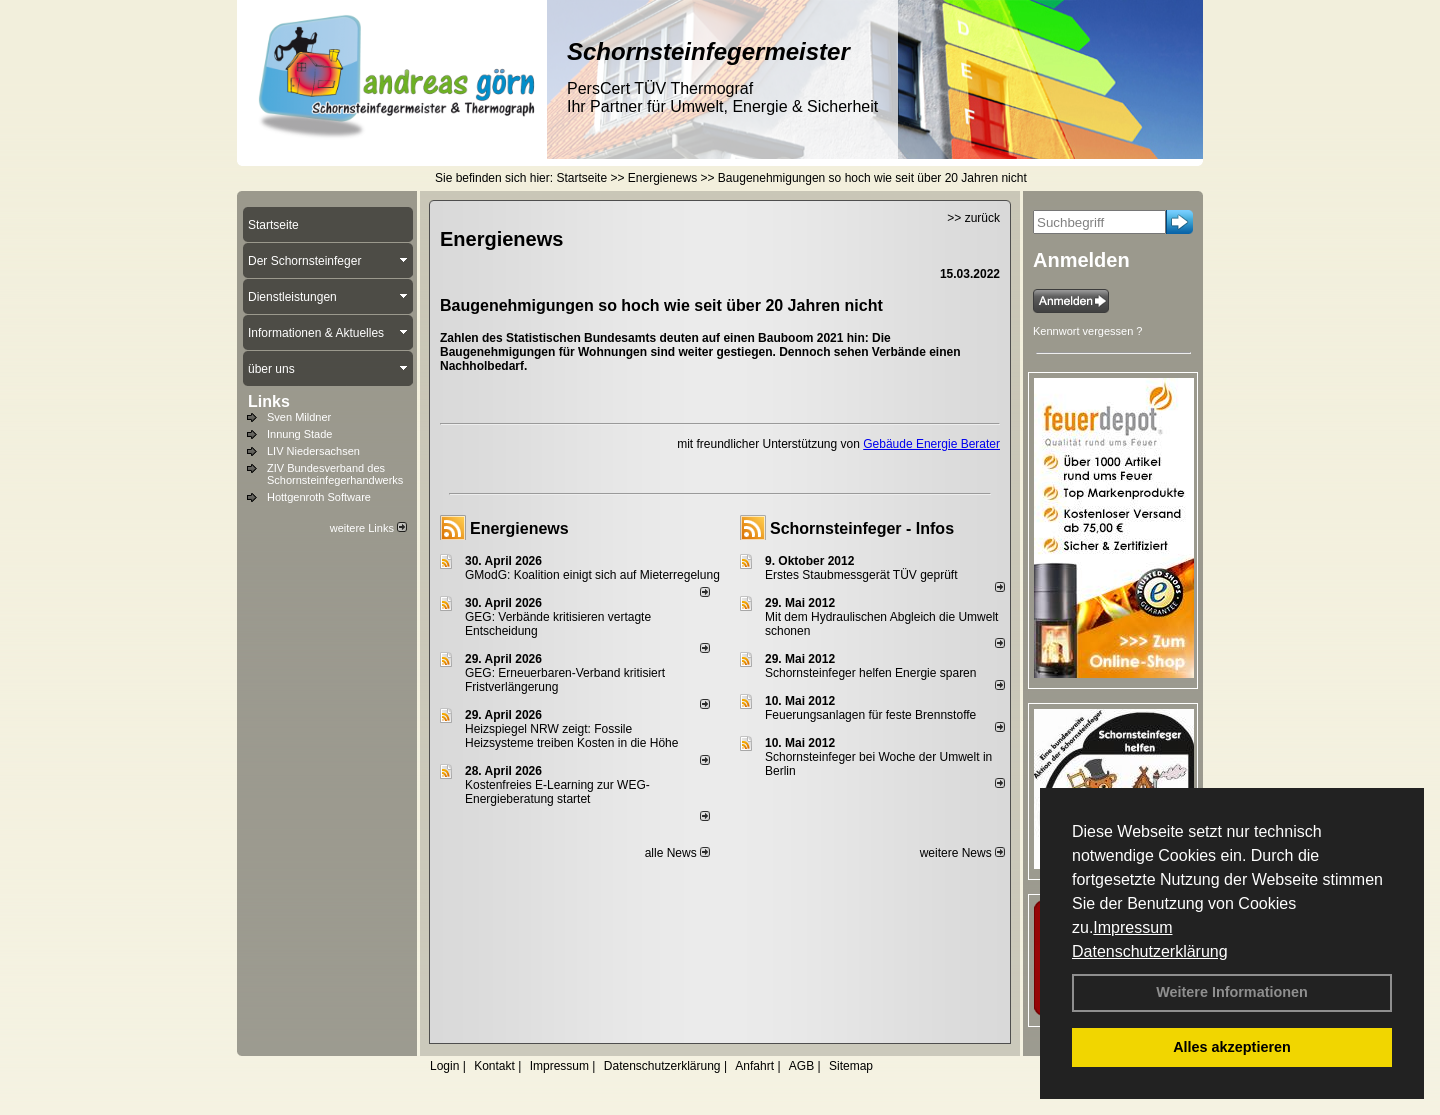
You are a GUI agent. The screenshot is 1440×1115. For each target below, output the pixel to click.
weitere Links (368, 528)
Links (269, 401)
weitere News (962, 853)
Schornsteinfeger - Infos (862, 528)
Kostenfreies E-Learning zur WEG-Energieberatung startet (557, 792)
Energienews (519, 528)
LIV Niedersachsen (313, 451)
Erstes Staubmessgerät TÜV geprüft (861, 575)
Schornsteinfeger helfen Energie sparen (870, 673)
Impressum (1132, 927)
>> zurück (973, 218)
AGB (801, 1066)
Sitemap (851, 1066)
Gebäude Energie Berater (931, 444)
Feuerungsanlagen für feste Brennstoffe (870, 715)
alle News (677, 853)
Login (444, 1066)
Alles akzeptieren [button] (1232, 1047)
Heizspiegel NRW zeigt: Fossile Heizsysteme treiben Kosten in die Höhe (571, 736)
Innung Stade (299, 434)
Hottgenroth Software (319, 497)
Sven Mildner (299, 417)
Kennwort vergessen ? (1087, 331)
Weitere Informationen (1232, 992)
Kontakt (494, 1066)
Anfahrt (754, 1066)
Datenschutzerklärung (1150, 951)
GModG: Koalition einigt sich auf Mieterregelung (592, 575)
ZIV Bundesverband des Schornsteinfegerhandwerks (335, 474)
